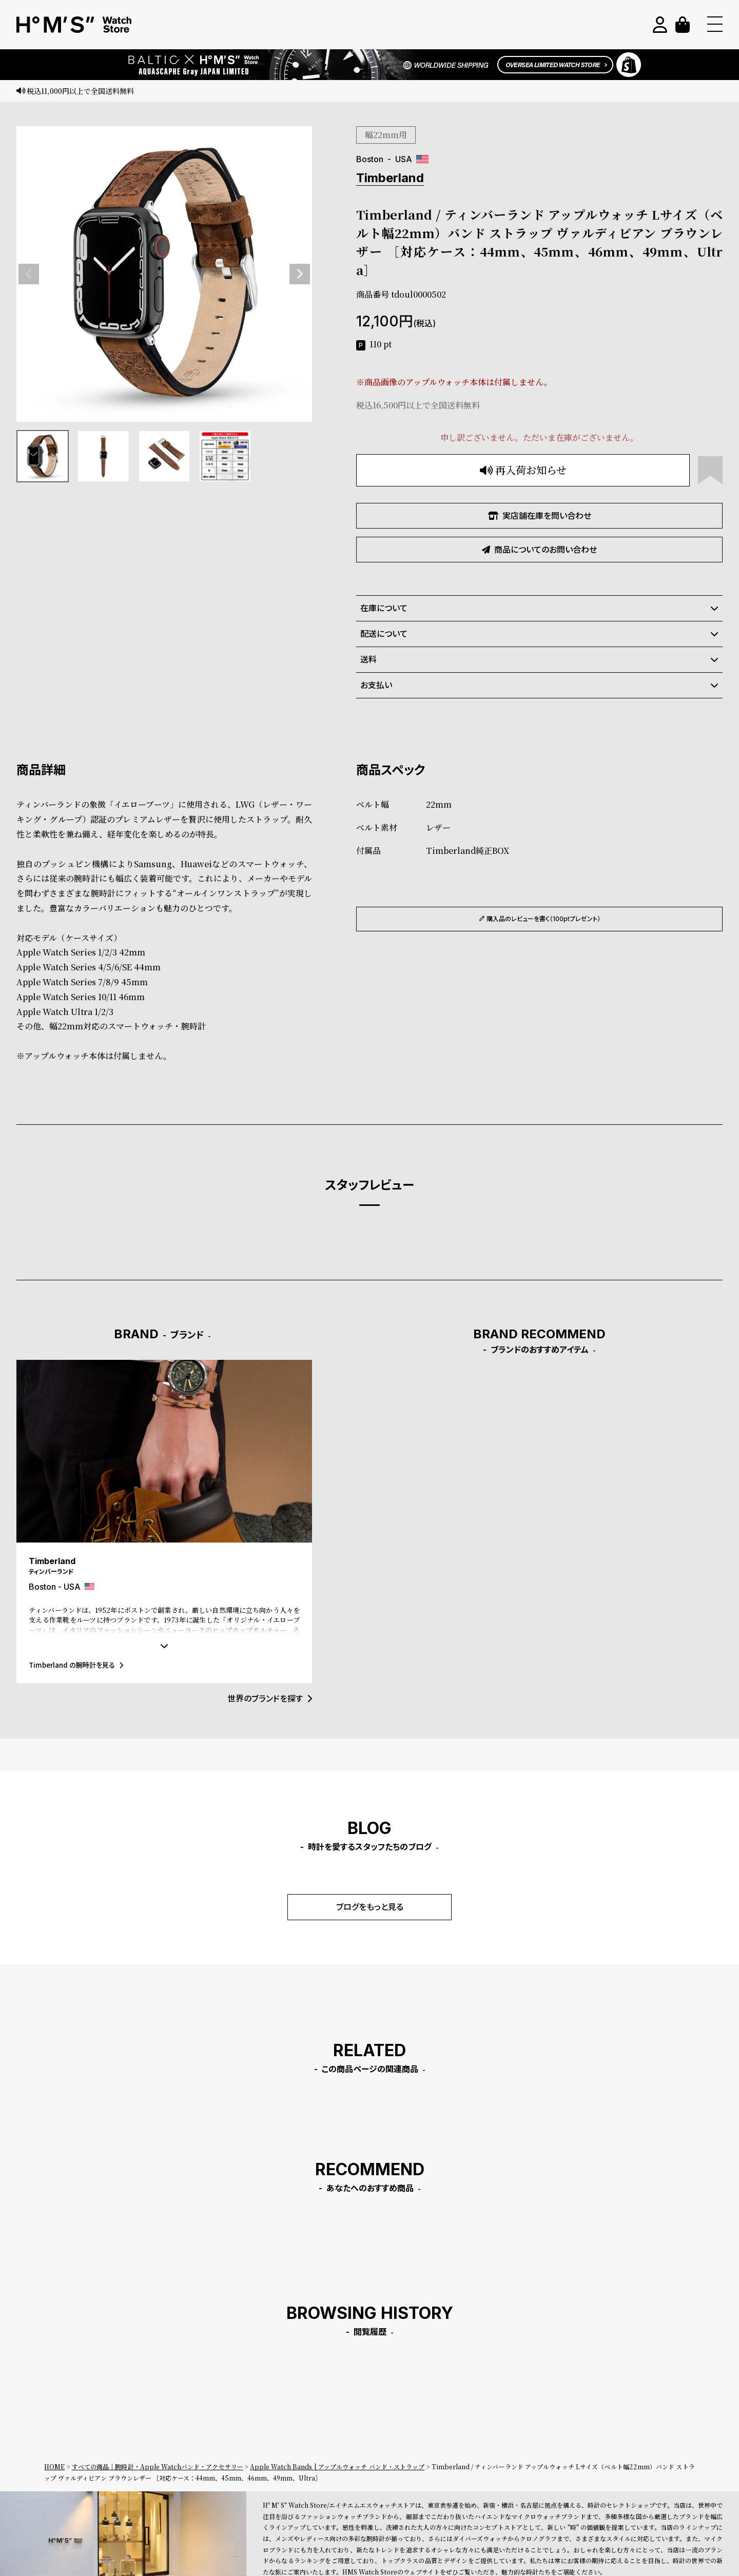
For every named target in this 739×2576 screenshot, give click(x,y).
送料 (539, 659)
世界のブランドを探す (269, 1698)
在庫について (539, 608)
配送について (539, 633)
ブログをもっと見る (369, 1907)
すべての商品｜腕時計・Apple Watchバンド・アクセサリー (157, 2466)
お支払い (539, 685)
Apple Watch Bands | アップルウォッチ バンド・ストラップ (337, 2466)
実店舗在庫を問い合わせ (539, 516)
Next (299, 274)
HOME (54, 2466)
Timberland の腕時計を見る (76, 1665)
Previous (28, 274)
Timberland (390, 177)
